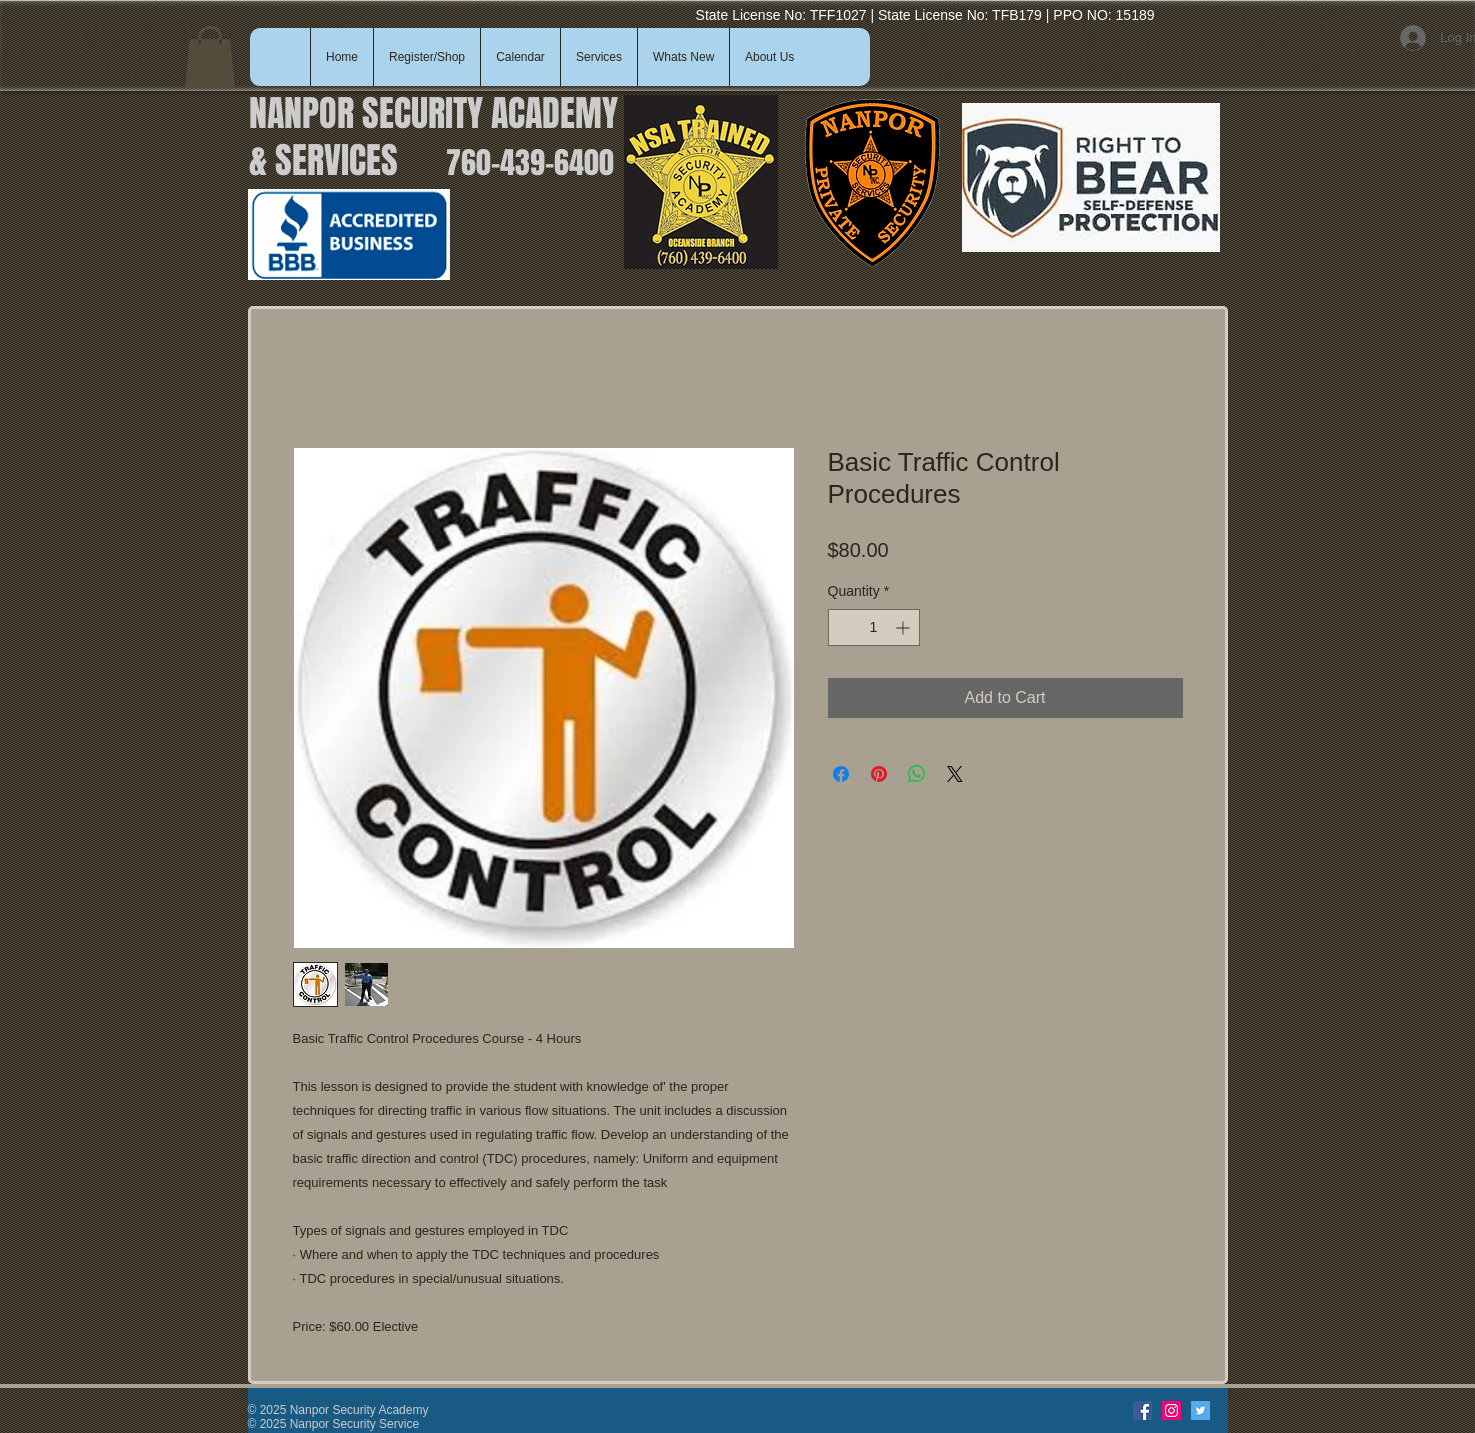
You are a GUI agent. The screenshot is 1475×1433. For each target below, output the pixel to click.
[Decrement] (843, 627)
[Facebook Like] (1082, 1411)
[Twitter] (1200, 1410)
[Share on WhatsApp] (917, 774)
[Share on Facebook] (841, 774)
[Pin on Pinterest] (879, 774)
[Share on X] (955, 774)
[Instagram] (1171, 1410)
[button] (210, 57)
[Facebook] (1142, 1410)
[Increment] (904, 627)
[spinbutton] (874, 627)
